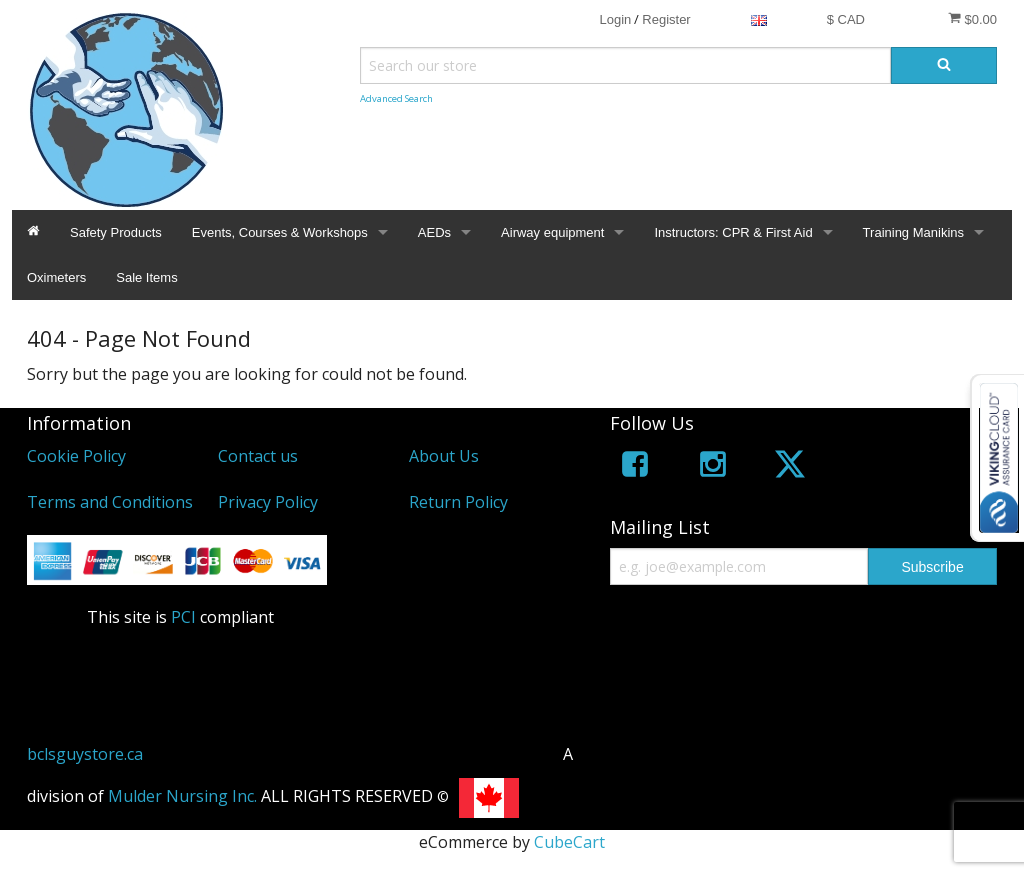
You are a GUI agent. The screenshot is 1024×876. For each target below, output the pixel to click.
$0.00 (972, 19)
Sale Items (146, 277)
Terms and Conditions (110, 502)
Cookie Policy (76, 456)
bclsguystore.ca (85, 754)
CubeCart (569, 842)
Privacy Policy (268, 502)
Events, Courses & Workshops (280, 232)
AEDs (434, 232)
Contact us (258, 456)
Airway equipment (552, 232)
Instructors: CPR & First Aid (733, 232)
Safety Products (116, 232)
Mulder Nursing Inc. (182, 796)
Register (666, 19)
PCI (183, 617)
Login (615, 19)
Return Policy (458, 502)
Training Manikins (913, 232)
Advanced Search (396, 98)
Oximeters (56, 277)
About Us (444, 456)
